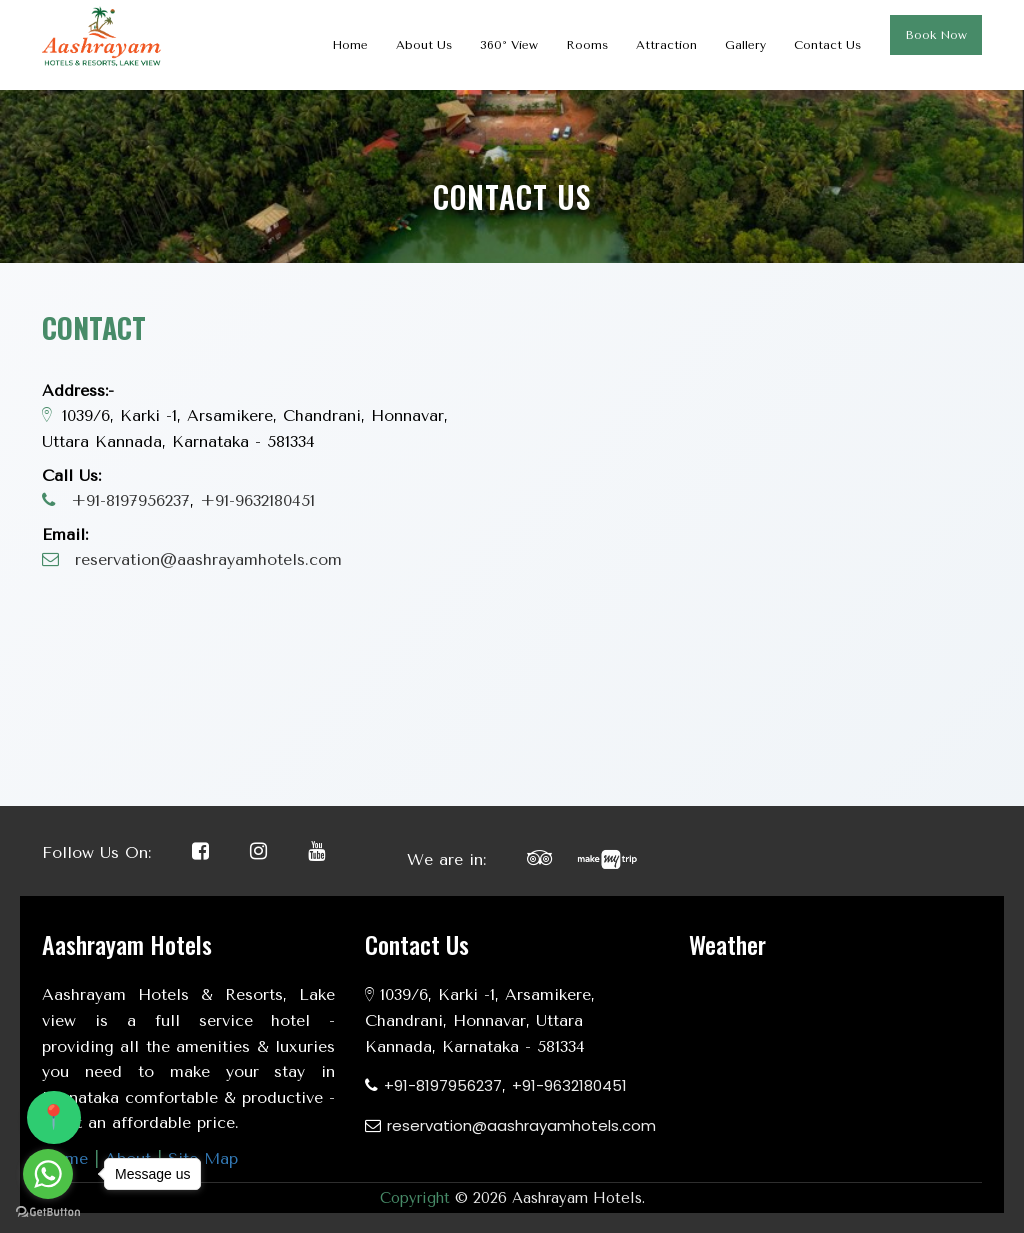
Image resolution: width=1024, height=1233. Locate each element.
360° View (509, 45)
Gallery (745, 45)
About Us (424, 45)
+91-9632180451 (257, 500)
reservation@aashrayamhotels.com (208, 559)
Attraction (666, 45)
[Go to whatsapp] (48, 1174)
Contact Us (827, 45)
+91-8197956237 (130, 500)
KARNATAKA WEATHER (835, 1057)
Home (350, 45)
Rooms (587, 45)
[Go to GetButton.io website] (48, 1212)
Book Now (936, 35)
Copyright (415, 1198)
